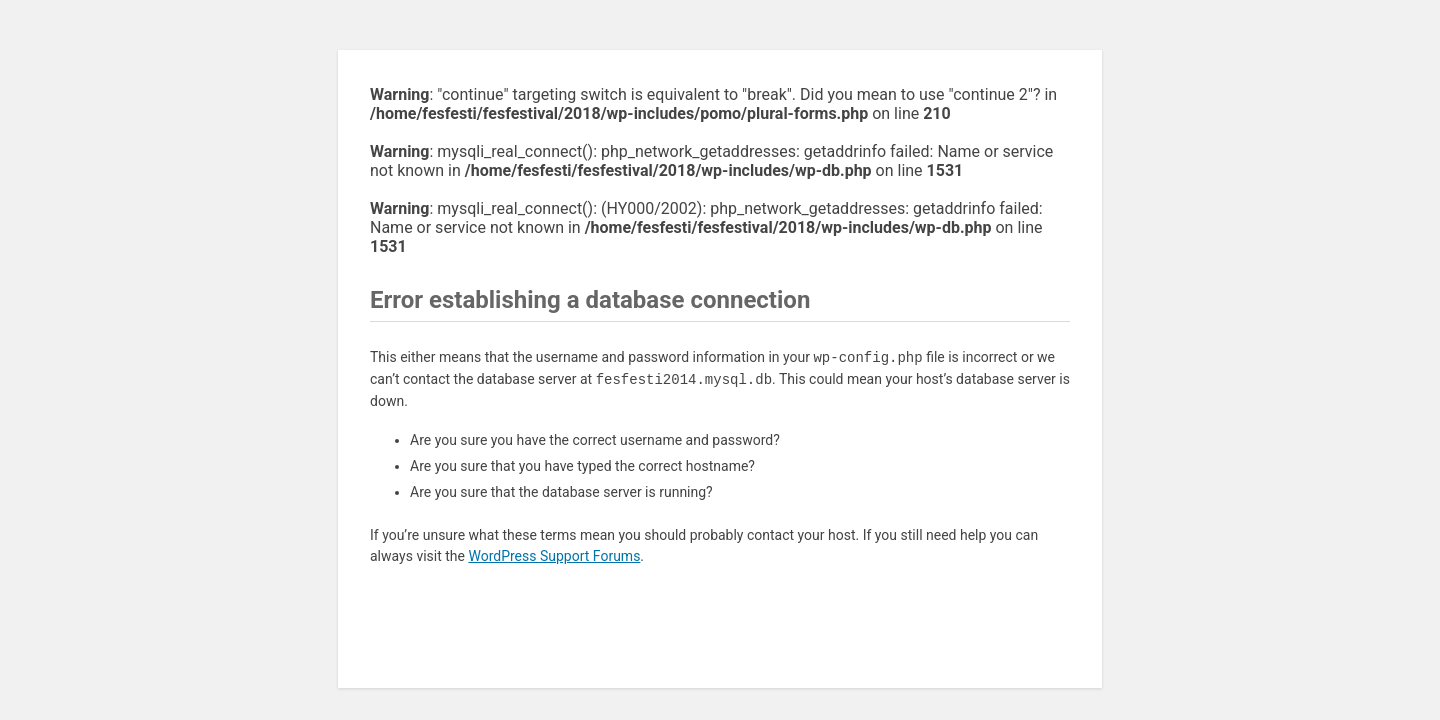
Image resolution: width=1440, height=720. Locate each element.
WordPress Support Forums (554, 556)
